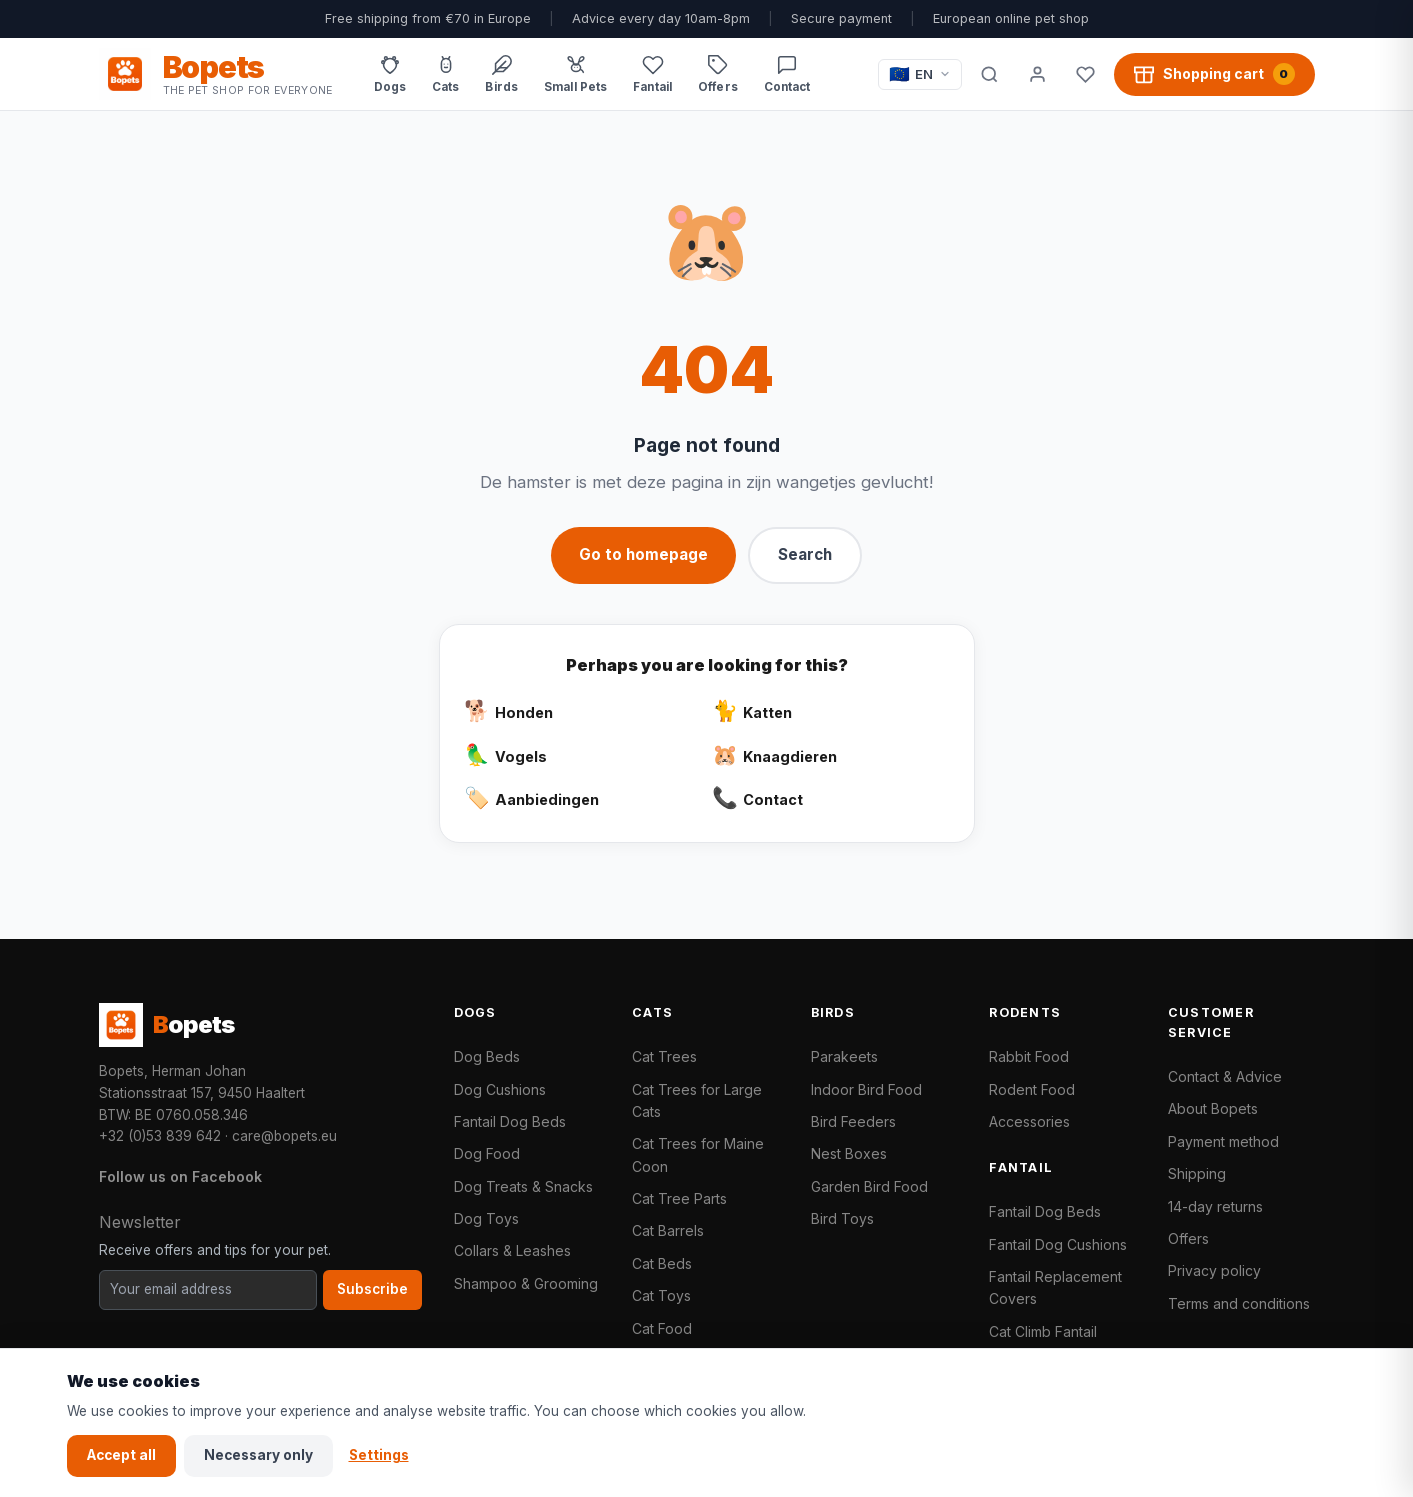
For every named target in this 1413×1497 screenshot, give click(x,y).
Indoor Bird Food (866, 1089)
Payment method (1223, 1141)
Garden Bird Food (869, 1186)
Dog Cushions (500, 1089)
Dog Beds (487, 1056)
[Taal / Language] (920, 74)
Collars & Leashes (512, 1250)
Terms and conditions (1239, 1303)
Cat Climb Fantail (1043, 1331)
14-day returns (1215, 1206)
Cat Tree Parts (679, 1198)
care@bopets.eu (284, 1136)
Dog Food (487, 1153)
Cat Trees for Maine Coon (698, 1154)
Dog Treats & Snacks (523, 1186)
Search (805, 554)
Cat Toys (661, 1295)
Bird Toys (842, 1218)
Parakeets (844, 1056)
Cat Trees (664, 1056)
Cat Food (662, 1328)
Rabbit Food (1029, 1056)
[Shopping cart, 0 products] (1214, 74)
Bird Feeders (853, 1121)
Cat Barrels (668, 1230)
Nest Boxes (849, 1153)
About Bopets (1213, 1108)
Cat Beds (662, 1263)
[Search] (990, 74)
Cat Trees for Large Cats (697, 1100)
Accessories (1029, 1121)
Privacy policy (1214, 1270)
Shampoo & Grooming (526, 1283)
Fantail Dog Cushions (1058, 1244)
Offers (1188, 1238)
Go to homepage (643, 554)
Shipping (1197, 1173)
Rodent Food (1032, 1089)
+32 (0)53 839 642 (160, 1136)
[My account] (1038, 74)
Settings (379, 1455)
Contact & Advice (1225, 1076)
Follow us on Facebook (180, 1176)
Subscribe (372, 1289)
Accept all (121, 1455)
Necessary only (258, 1455)
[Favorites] (1086, 74)
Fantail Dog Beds (510, 1121)
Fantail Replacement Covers (1055, 1287)
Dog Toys (486, 1218)
